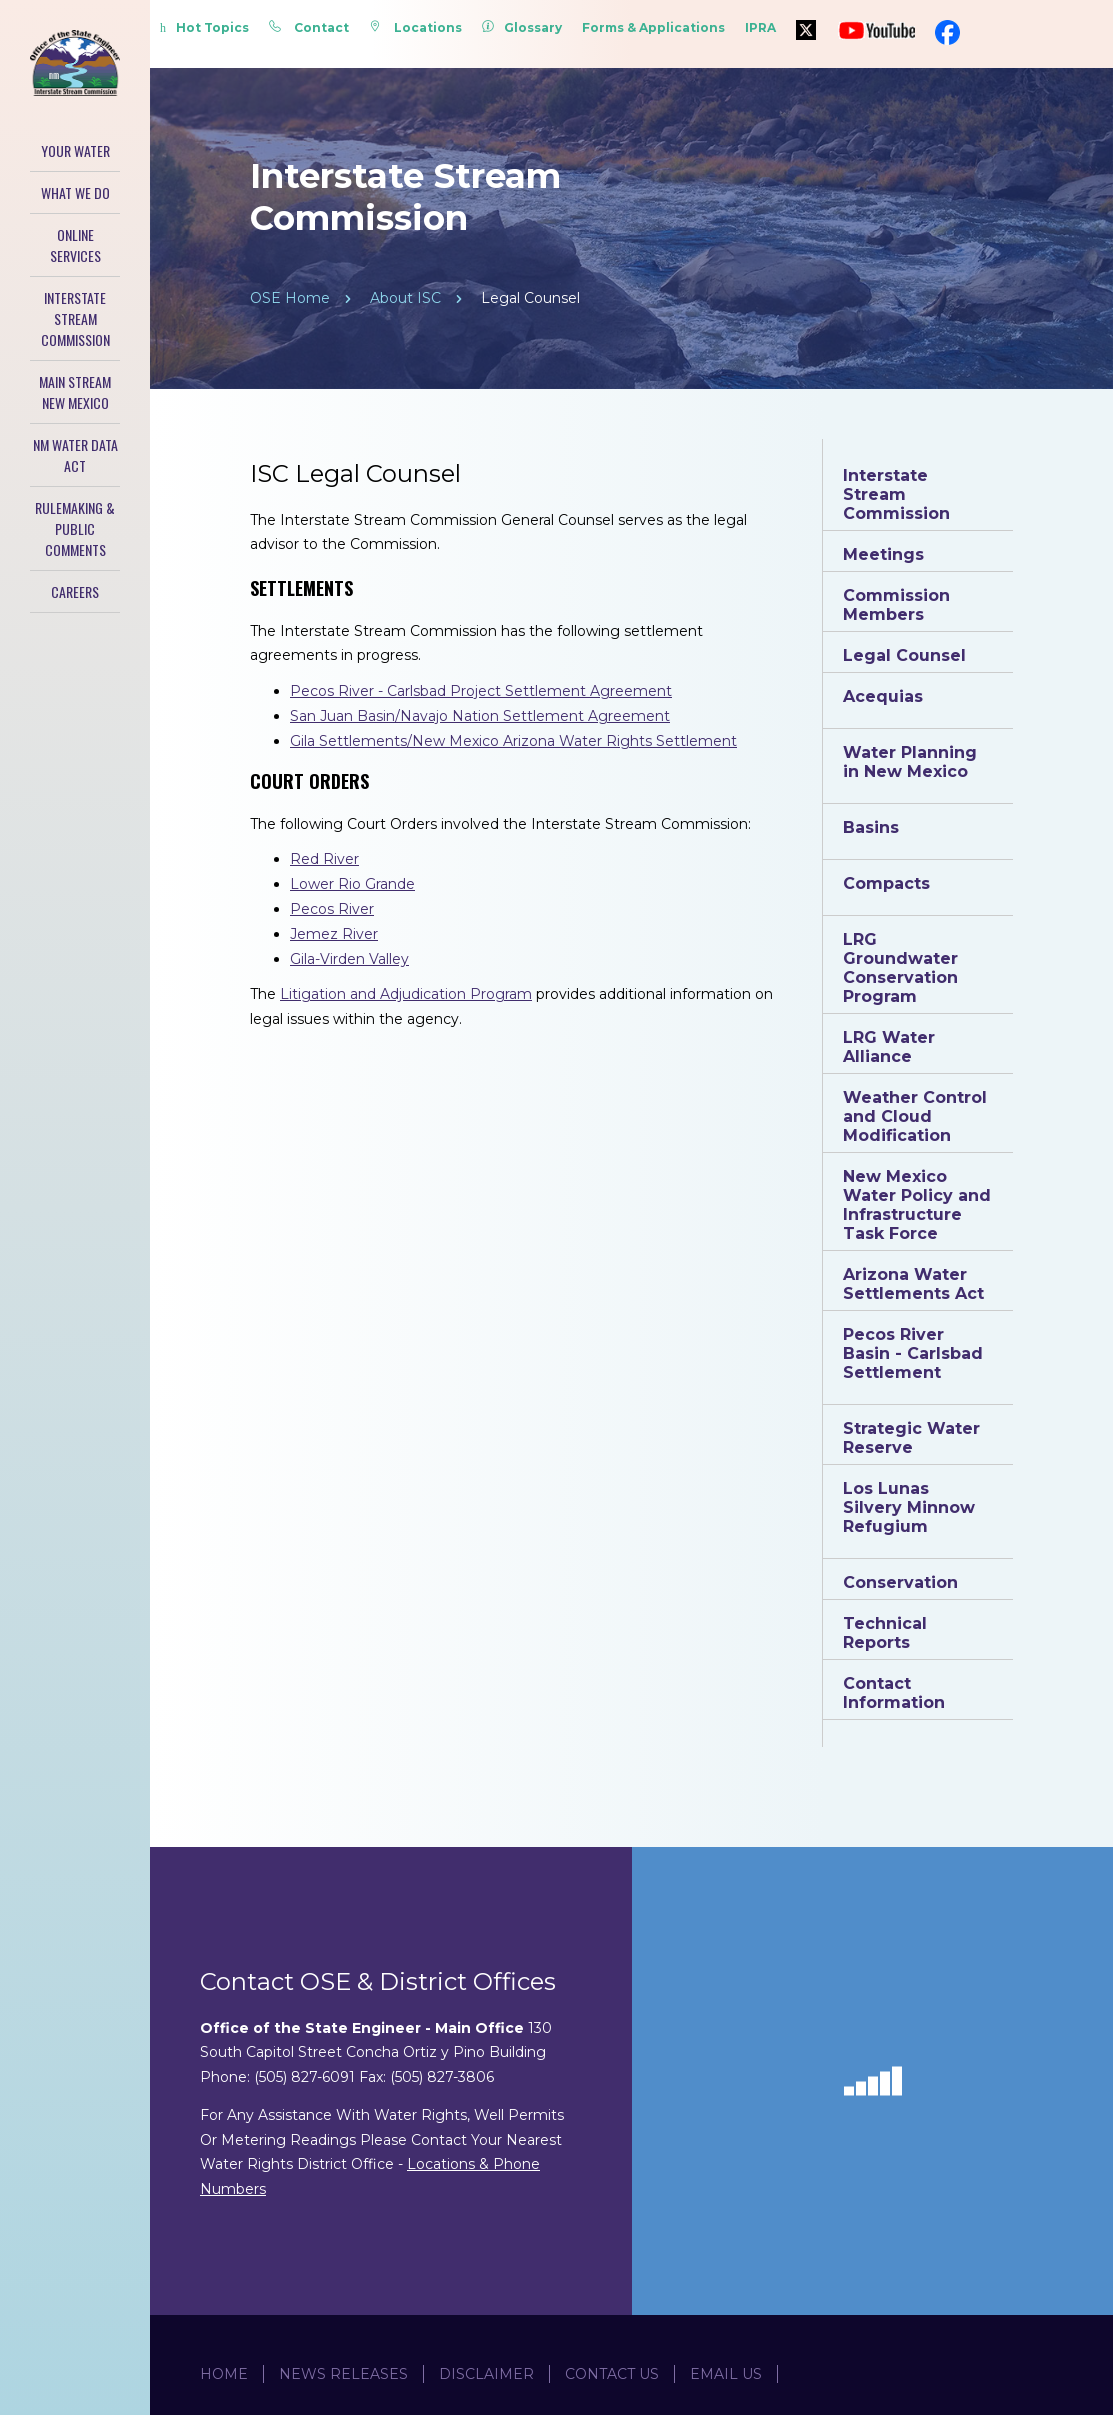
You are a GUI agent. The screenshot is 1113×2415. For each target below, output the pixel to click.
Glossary (522, 27)
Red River (324, 859)
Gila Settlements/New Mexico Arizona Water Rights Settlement (513, 741)
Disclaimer (486, 2374)
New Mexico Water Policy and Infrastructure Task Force (917, 1205)
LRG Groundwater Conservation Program (900, 968)
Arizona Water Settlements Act (913, 1284)
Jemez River (334, 934)
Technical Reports (885, 1633)
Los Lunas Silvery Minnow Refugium (909, 1507)
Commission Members (896, 605)
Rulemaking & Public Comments (75, 528)
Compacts (886, 883)
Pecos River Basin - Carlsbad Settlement (913, 1353)
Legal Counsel (904, 655)
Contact (309, 27)
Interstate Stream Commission (75, 318)
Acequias (883, 696)
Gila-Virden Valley (349, 959)
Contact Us (612, 2374)
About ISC (405, 298)
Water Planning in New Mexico (910, 762)
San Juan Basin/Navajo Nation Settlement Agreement (480, 716)
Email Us (726, 2374)
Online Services (75, 245)
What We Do (75, 192)
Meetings (883, 554)
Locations (415, 27)
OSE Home (290, 298)
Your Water (75, 150)
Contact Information (894, 1693)
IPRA (760, 27)
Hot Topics (204, 27)
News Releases (343, 2374)
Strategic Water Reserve (911, 1438)
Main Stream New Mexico (75, 392)
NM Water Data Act (75, 455)
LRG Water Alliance (889, 1047)
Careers (75, 591)
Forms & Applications (653, 27)
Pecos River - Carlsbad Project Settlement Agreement (481, 691)
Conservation (900, 1582)
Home (224, 2374)
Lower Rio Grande (352, 884)
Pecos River (332, 909)
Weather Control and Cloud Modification (915, 1116)
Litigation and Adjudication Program (406, 994)
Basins (871, 827)
